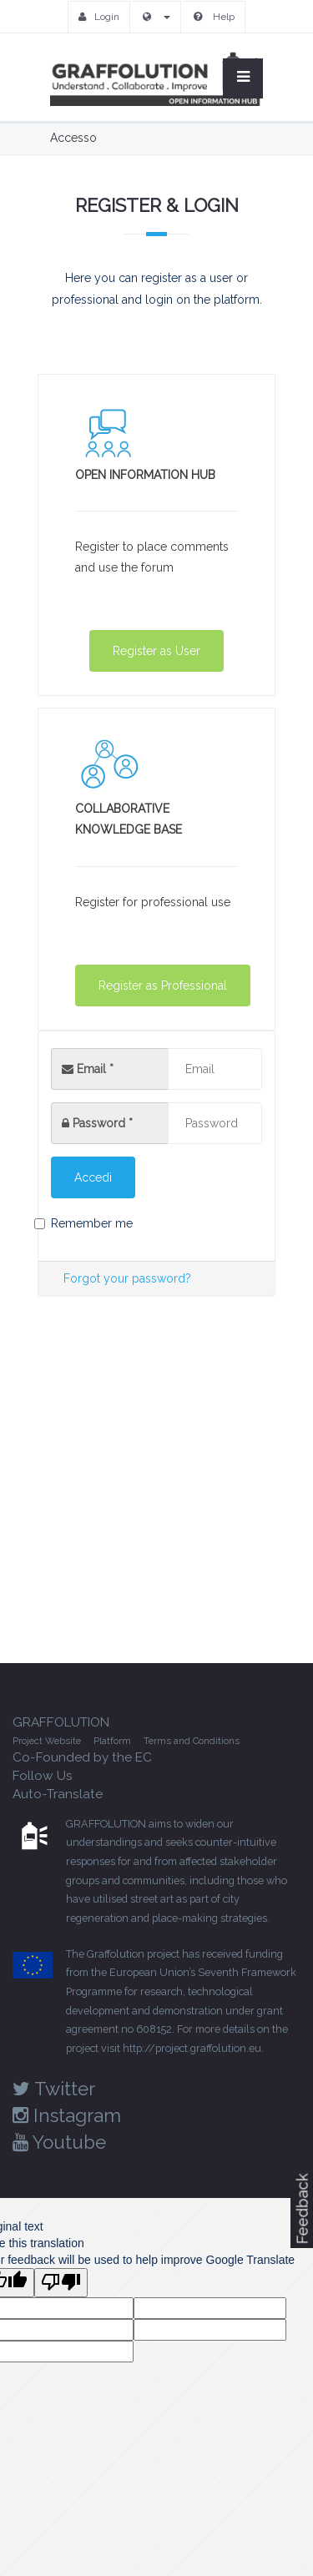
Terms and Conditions (192, 1741)
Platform (112, 1741)
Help (214, 17)
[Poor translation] (61, 2282)
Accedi (93, 1177)
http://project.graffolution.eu (192, 2048)
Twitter (54, 2089)
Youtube (59, 2142)
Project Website (47, 1741)
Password (103, 1123)
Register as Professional (162, 985)
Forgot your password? (127, 1278)
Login (98, 17)
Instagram (67, 2115)
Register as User (156, 651)
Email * (88, 1069)
